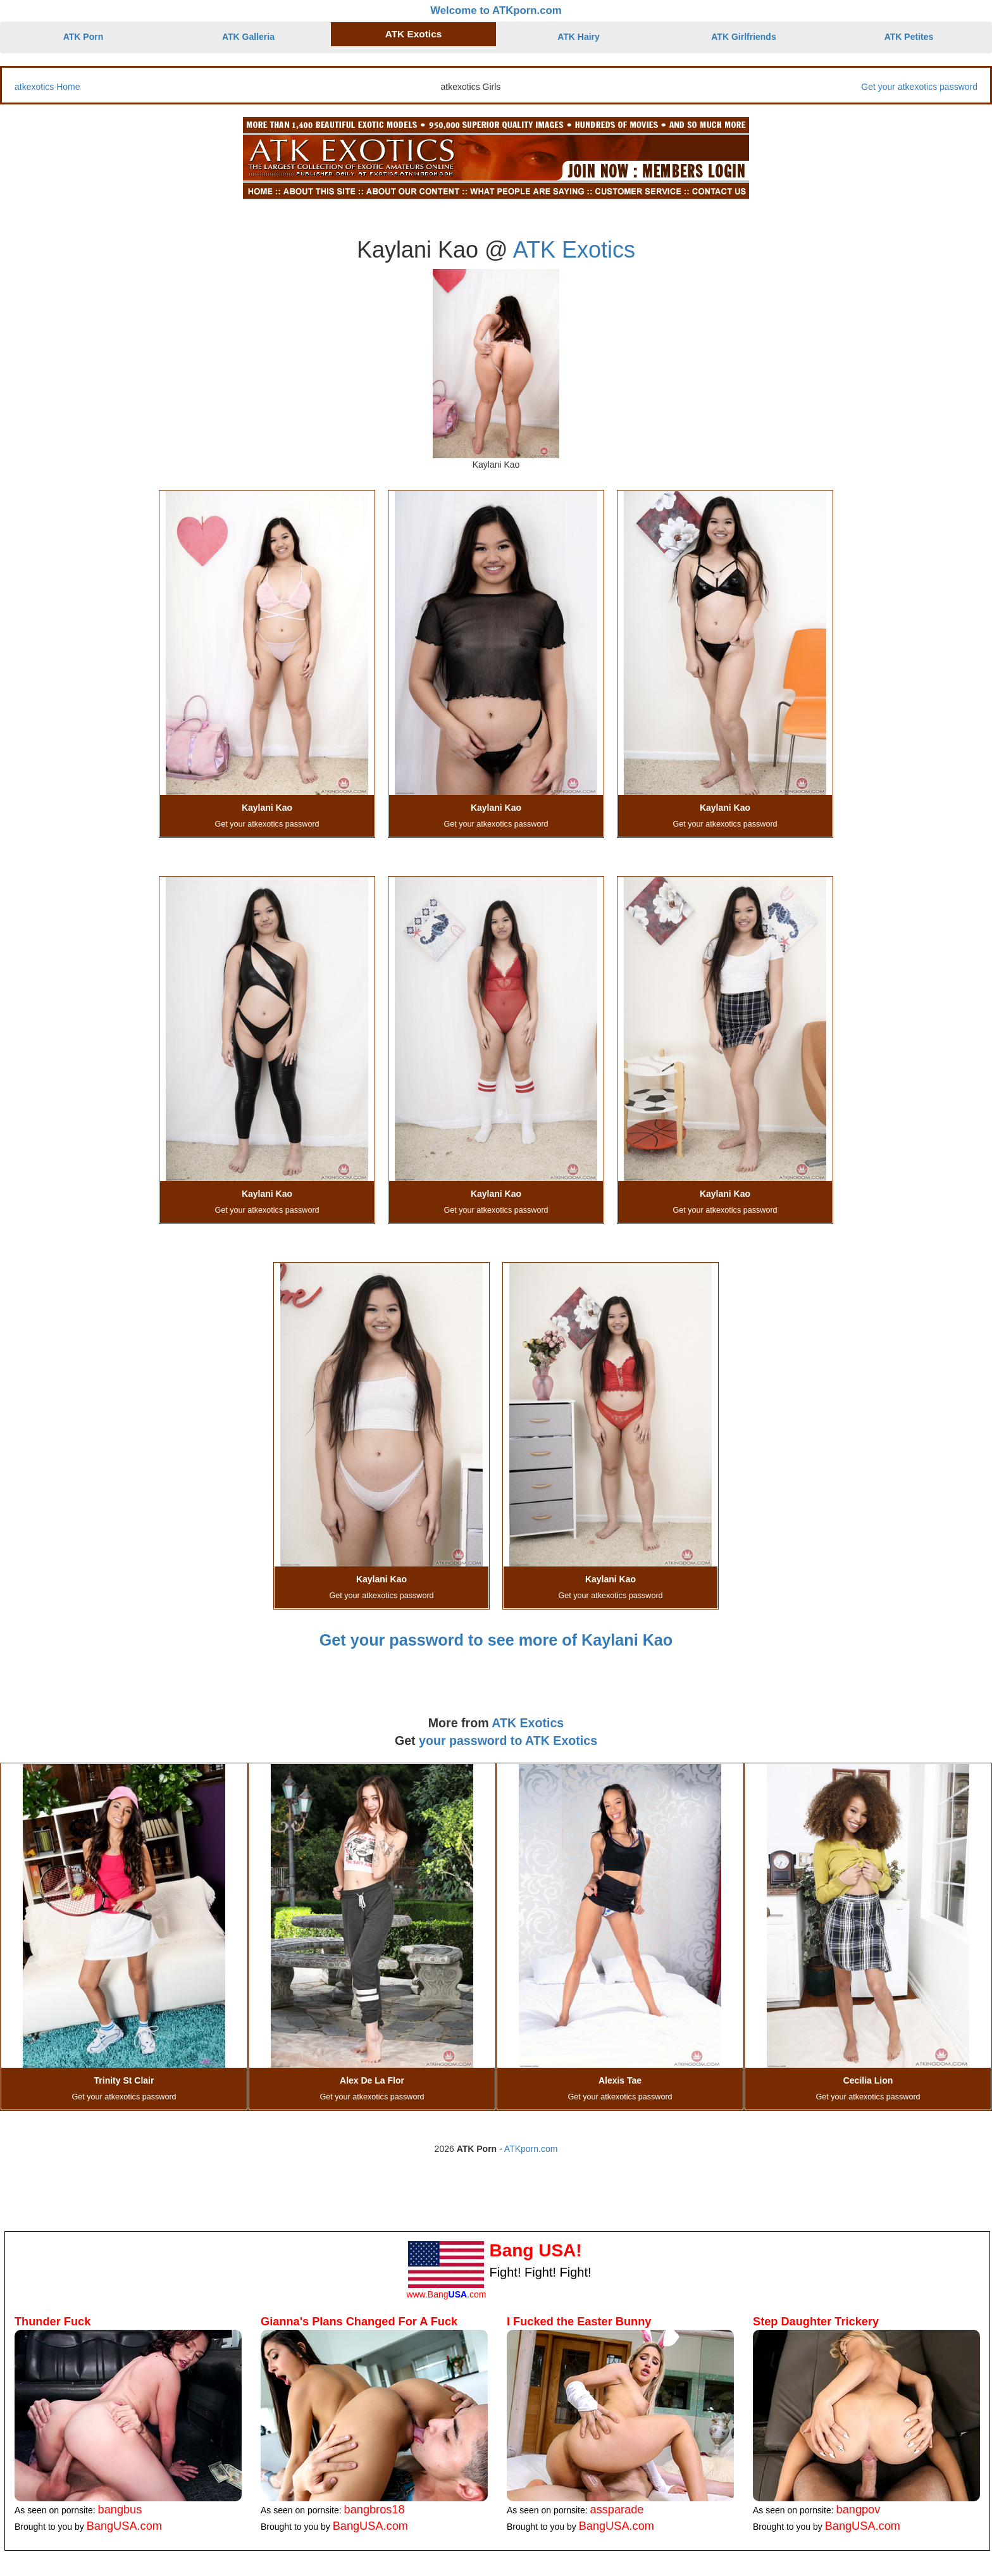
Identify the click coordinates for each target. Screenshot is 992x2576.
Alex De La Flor (372, 2080)
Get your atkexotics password (919, 87)
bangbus (120, 2509)
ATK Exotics (413, 33)
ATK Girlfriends (743, 37)
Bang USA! (535, 2250)
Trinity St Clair (124, 2080)
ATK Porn (83, 37)
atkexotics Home (47, 87)
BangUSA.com (124, 2526)
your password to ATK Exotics (508, 1741)
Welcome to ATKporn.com (496, 10)
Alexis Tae (620, 2080)
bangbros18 (374, 2509)
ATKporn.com (531, 2149)
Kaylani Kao (267, 808)
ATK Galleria (248, 37)
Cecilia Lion (868, 2080)
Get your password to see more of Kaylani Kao (496, 1640)
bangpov (858, 2509)
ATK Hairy (578, 37)
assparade (617, 2509)
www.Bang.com (446, 2294)
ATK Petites (909, 37)
